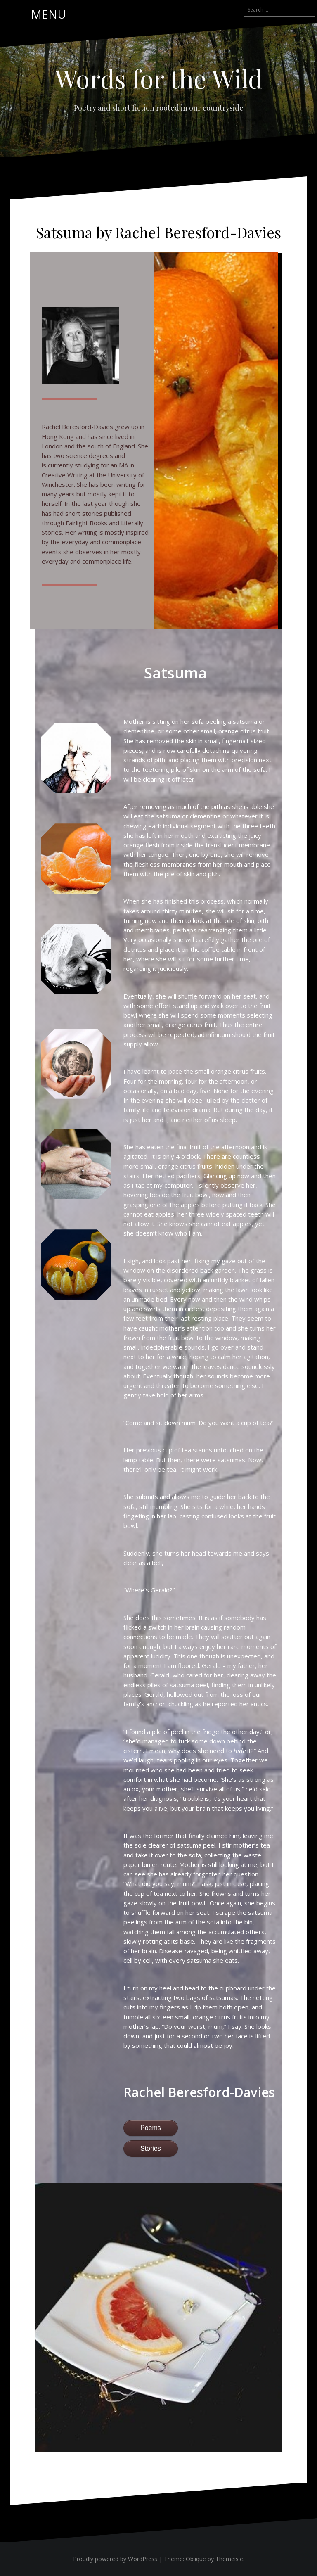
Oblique (196, 2559)
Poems (150, 2127)
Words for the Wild (159, 78)
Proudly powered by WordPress (115, 2559)
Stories (150, 2148)
